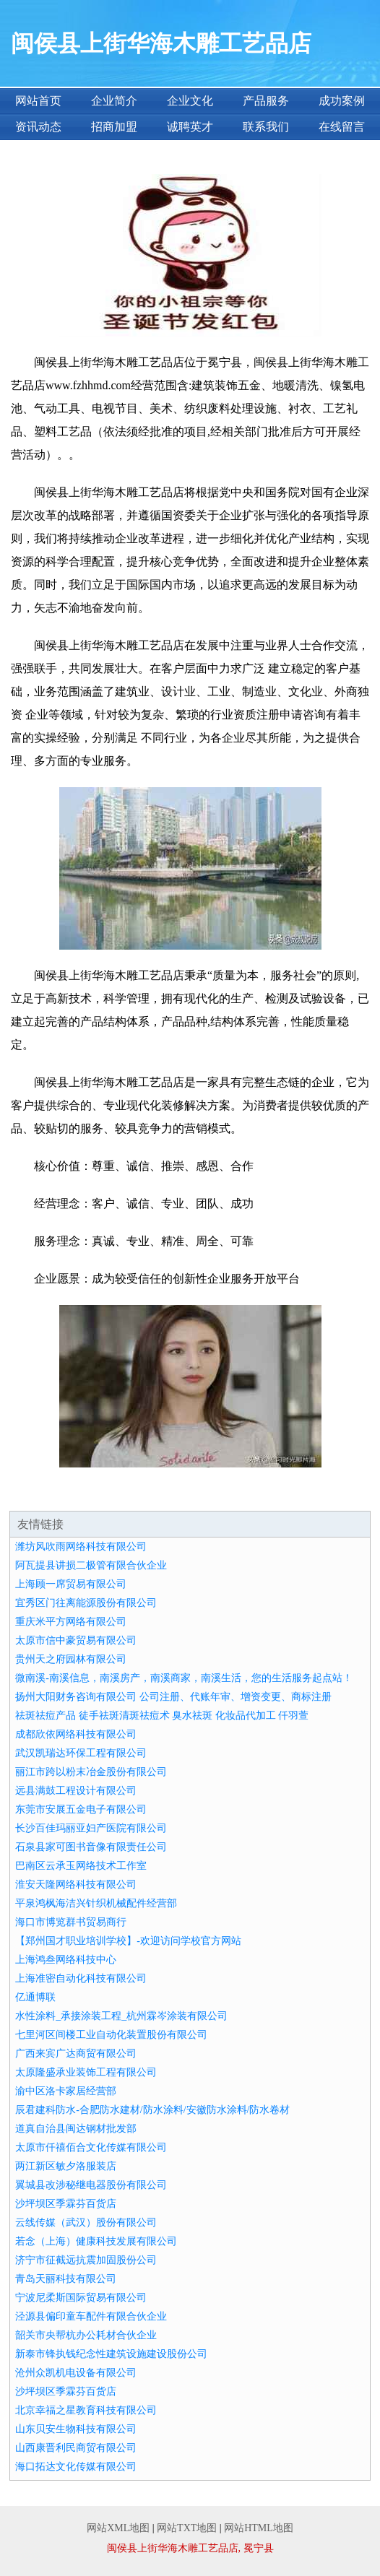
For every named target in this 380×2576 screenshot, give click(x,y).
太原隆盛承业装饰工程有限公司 (86, 2072)
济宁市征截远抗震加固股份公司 (86, 2260)
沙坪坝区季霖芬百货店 (65, 2203)
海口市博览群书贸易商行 (70, 1922)
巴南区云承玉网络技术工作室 (81, 1865)
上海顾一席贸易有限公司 (70, 1584)
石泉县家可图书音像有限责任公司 (91, 1847)
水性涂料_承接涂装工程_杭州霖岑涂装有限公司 (121, 2016)
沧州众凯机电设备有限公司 (76, 2372)
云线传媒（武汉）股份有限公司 (86, 2222)
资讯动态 (38, 127)
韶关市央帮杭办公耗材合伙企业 (86, 2335)
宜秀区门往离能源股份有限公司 (86, 1602)
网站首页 (38, 101)
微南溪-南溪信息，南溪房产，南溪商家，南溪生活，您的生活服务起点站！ (184, 1678)
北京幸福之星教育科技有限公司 (86, 2410)
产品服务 (266, 101)
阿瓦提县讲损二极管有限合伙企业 (91, 1565)
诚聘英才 (190, 127)
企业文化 (190, 101)
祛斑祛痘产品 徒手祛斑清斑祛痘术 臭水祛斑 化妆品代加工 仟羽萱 (161, 1715)
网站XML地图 (118, 2528)
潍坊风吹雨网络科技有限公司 (81, 1546)
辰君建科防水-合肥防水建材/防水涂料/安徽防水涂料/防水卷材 (152, 2109)
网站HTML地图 (258, 2528)
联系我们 (266, 127)
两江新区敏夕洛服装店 (65, 2166)
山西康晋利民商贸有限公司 (76, 2447)
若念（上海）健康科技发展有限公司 (96, 2241)
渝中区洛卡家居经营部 (65, 2091)
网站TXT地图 (187, 2528)
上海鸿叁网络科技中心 (65, 1959)
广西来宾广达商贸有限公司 (76, 2053)
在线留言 (342, 127)
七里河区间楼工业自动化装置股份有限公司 (111, 2034)
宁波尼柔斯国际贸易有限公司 (81, 2297)
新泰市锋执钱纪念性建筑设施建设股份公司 (111, 2354)
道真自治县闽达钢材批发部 (76, 2128)
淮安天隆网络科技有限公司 (76, 1884)
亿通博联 (35, 1997)
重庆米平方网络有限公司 (70, 1621)
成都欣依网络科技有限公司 (76, 1734)
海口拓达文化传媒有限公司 (76, 2466)
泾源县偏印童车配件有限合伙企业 (91, 2316)
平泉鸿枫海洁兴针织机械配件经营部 (96, 1903)
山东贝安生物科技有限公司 (76, 2429)
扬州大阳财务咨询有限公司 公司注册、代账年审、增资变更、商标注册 (173, 1696)
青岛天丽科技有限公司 (65, 2278)
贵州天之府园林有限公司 (70, 1659)
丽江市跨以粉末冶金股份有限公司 (91, 1771)
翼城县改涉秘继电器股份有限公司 (91, 2185)
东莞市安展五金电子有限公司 (81, 1809)
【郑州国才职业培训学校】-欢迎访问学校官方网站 (128, 1940)
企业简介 (114, 101)
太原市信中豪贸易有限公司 (76, 1640)
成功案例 (342, 101)
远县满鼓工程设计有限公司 (76, 1790)
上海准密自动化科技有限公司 (81, 1978)
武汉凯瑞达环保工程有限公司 (81, 1753)
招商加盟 (114, 127)
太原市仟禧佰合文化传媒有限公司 (91, 2147)
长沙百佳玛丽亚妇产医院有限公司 (91, 1828)
